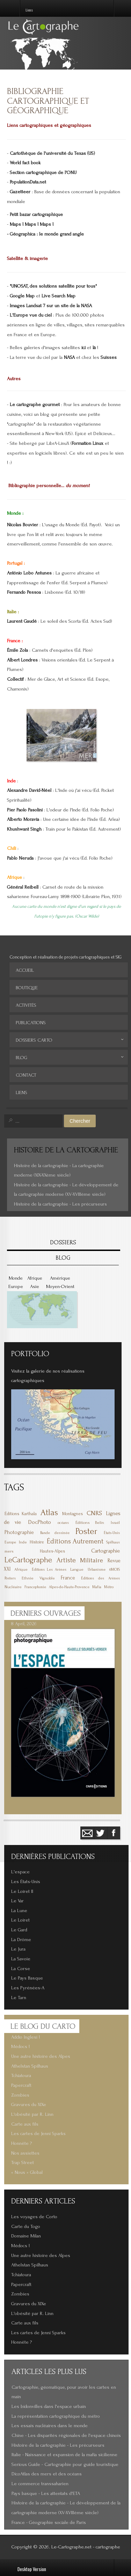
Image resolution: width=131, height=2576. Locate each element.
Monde (16, 1278)
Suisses (109, 357)
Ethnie (28, 1578)
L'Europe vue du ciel (31, 315)
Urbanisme (96, 1570)
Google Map (22, 296)
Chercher (80, 1121)
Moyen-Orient (60, 1286)
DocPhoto (39, 1522)
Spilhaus (113, 1542)
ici (83, 347)
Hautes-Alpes (52, 1551)
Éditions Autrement (75, 1541)
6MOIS (114, 1569)
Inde (23, 1542)
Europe (15, 1286)
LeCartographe (28, 1559)
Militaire (91, 1560)
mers (9, 1551)
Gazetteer (20, 192)
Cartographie (105, 1551)
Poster (86, 1531)
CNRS (94, 1513)
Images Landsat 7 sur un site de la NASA (51, 306)
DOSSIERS (63, 1242)
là (94, 347)
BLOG (63, 1257)
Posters (10, 1578)
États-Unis (112, 1533)
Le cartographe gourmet (35, 404)
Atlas (49, 1512)
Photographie (19, 1532)
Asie (34, 1286)
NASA (69, 357)
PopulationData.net (28, 182)
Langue (76, 1569)
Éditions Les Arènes (49, 1570)
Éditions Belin (89, 1522)
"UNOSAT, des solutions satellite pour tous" (53, 286)
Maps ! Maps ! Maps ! (31, 224)
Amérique (60, 1278)
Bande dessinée (55, 1533)
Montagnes (72, 1513)
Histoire (37, 1542)
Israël (115, 1523)
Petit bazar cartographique (36, 214)
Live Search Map (58, 296)
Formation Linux (87, 443)
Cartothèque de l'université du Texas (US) (52, 153)
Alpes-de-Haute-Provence (69, 1587)
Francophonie (35, 1587)
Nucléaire (13, 1587)
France (68, 1578)
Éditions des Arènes (100, 1578)
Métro (109, 1587)
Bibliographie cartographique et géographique (48, 100)
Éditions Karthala (21, 1513)
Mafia (96, 1587)
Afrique (34, 1278)
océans (63, 1523)
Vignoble (47, 1578)
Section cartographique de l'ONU (43, 172)
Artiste (66, 1560)
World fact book (25, 163)
